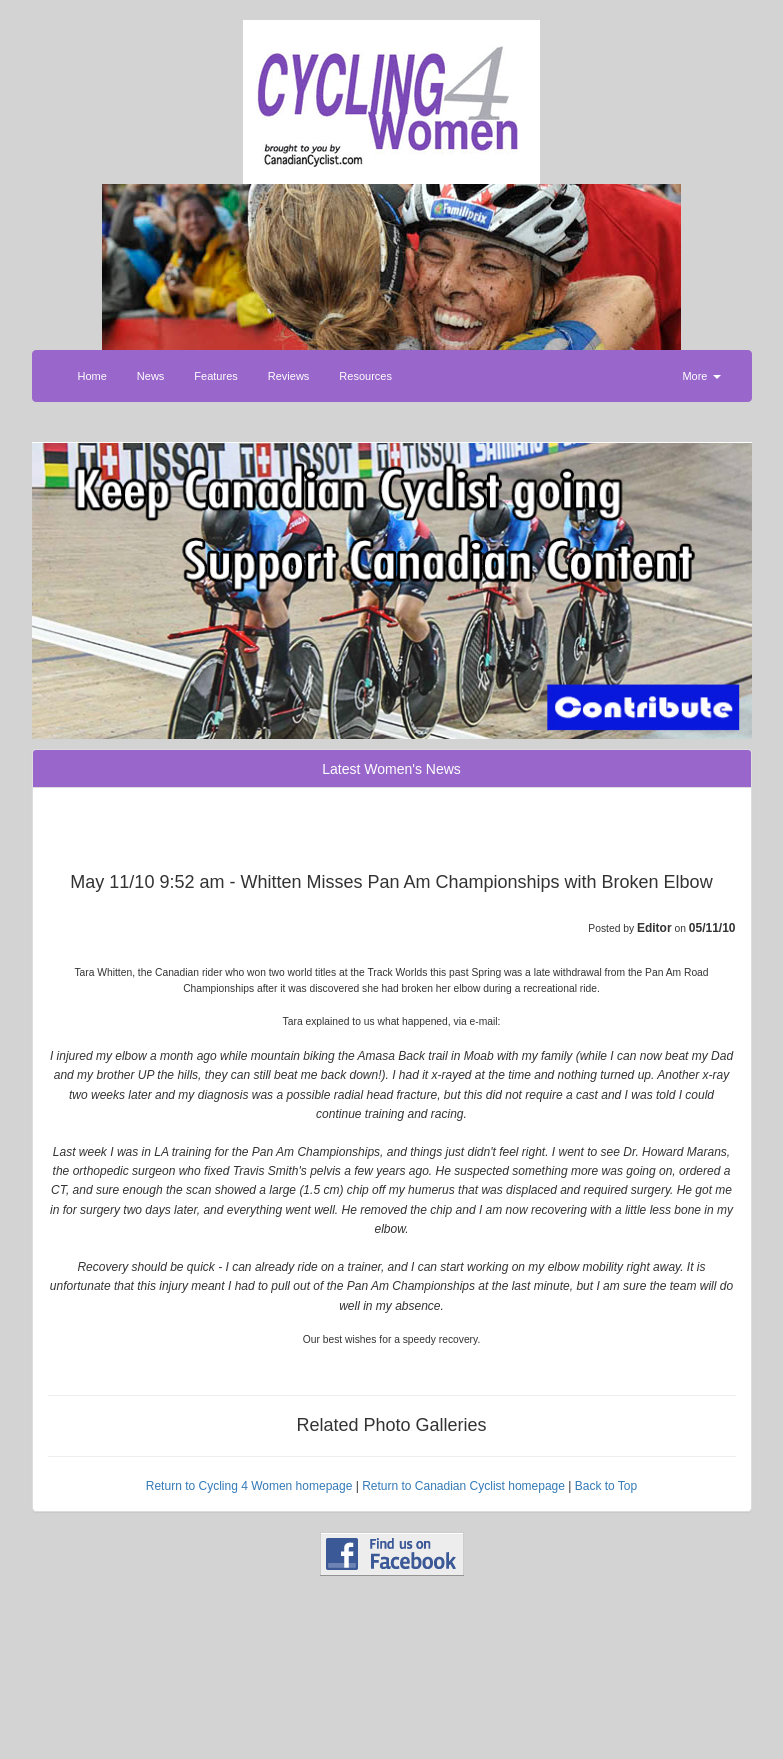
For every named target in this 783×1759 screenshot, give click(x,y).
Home (92, 376)
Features (215, 376)
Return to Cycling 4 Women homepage (249, 1486)
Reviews (289, 376)
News (151, 376)
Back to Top (606, 1486)
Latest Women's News (391, 769)
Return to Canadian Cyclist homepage (463, 1486)
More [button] (701, 376)
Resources (365, 376)
